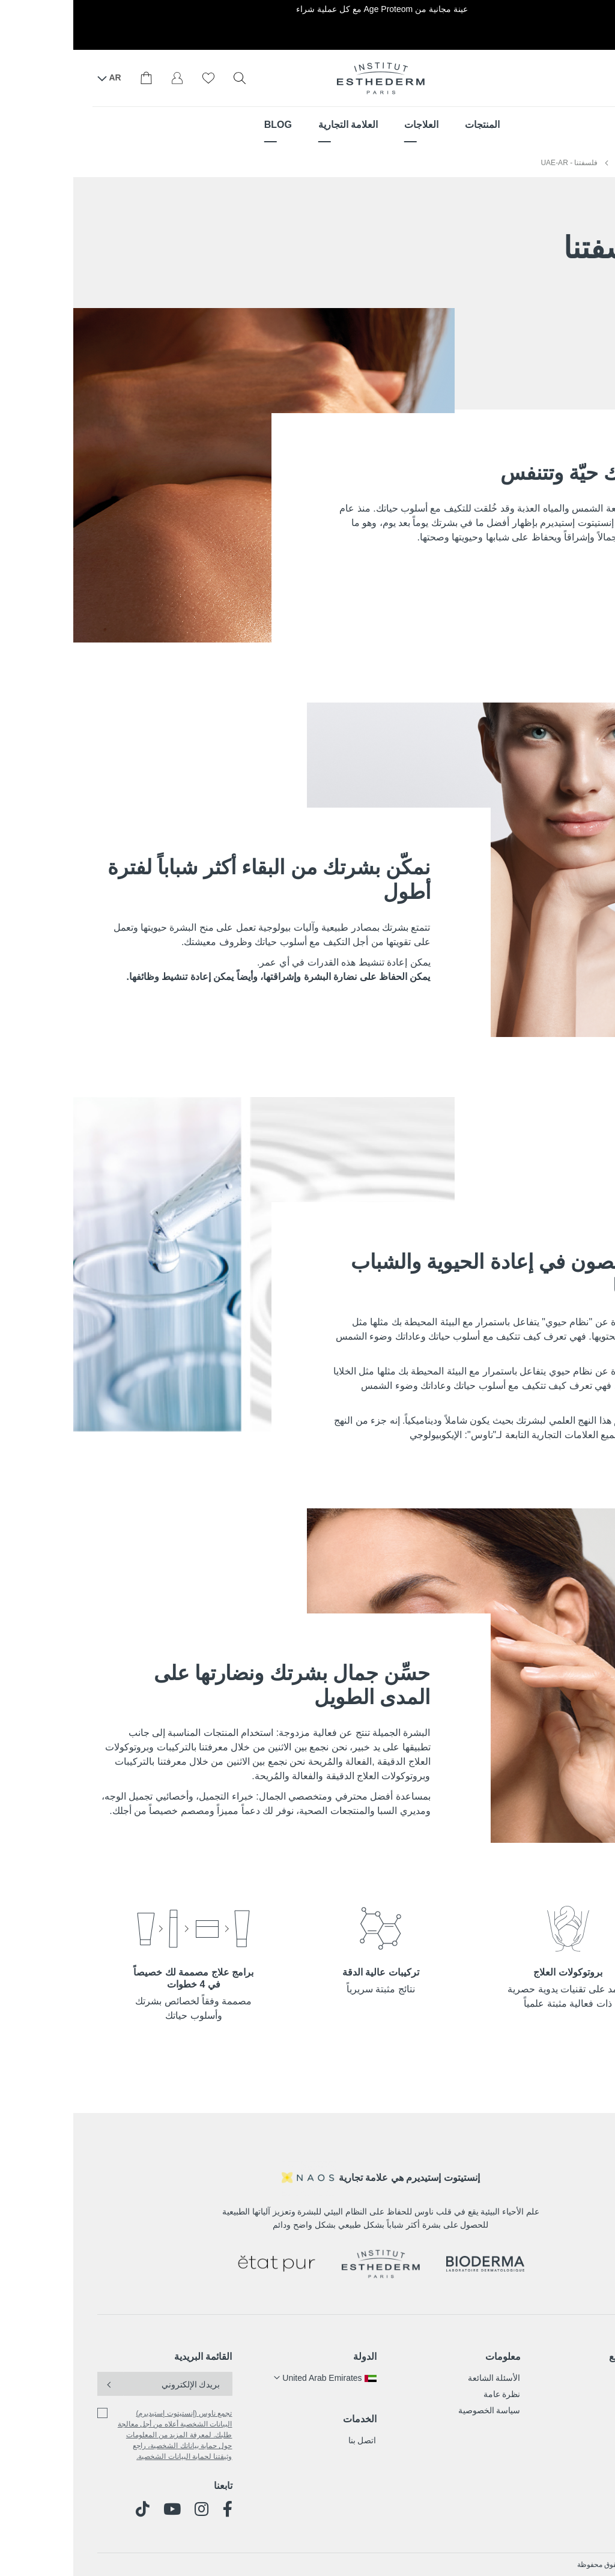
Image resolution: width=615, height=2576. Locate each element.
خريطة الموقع (563, 2356)
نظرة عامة (428, 2394)
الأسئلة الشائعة (421, 2378)
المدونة (579, 2426)
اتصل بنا (289, 2440)
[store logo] (307, 78)
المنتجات (577, 2378)
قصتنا (582, 2410)
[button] (252, 2377)
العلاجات (577, 2394)
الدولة (291, 2356)
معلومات (429, 2356)
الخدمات (286, 2419)
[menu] (307, 124)
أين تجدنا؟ (566, 77)
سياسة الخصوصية (416, 2410)
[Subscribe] (37, 2384)
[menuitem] (409, 124)
